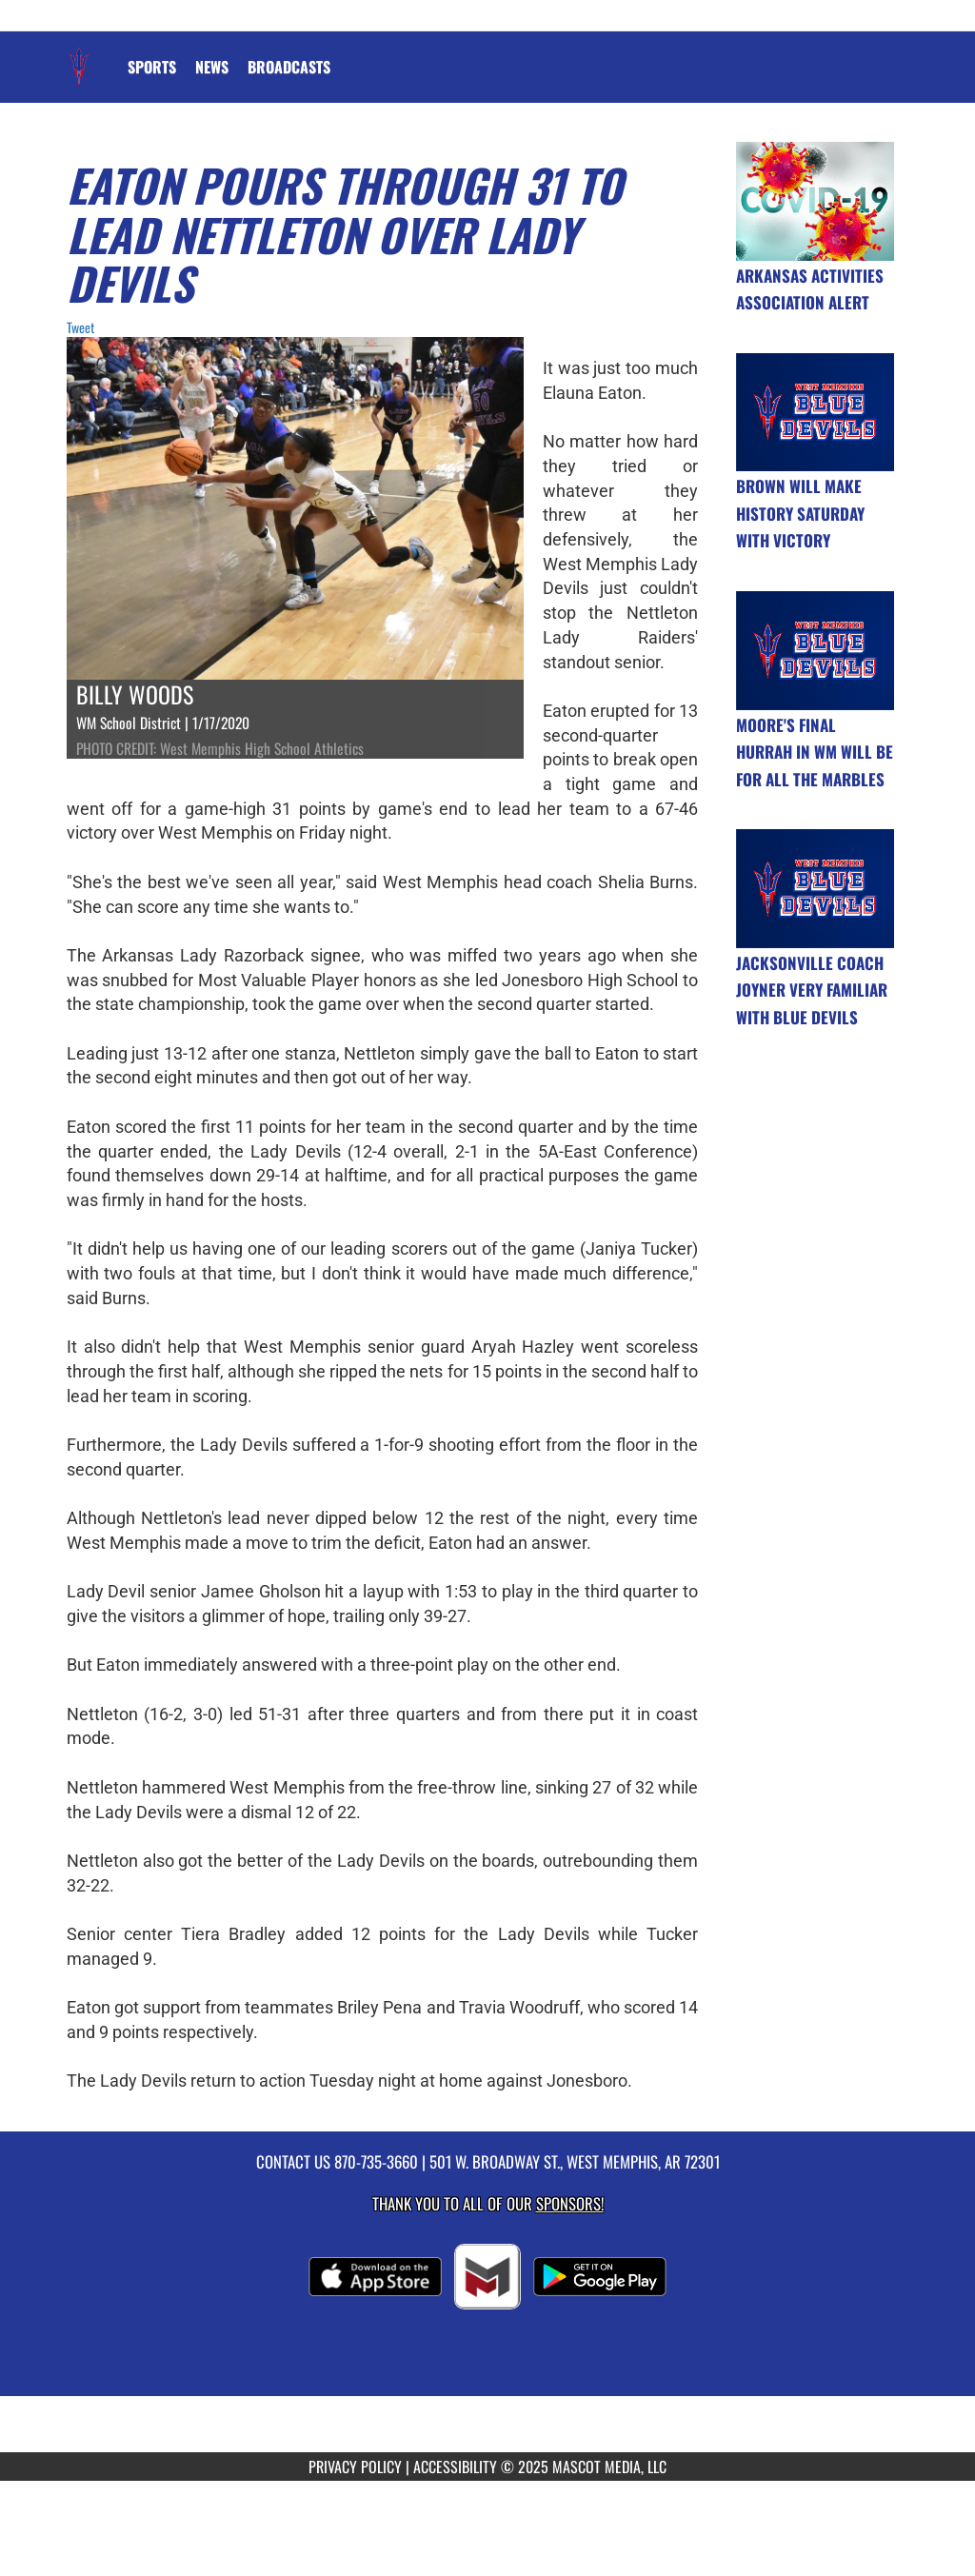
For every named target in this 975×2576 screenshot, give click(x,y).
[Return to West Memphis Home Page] (79, 55)
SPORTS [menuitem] (152, 66)
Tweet (80, 327)
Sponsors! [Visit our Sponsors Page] (570, 2203)
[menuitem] (212, 66)
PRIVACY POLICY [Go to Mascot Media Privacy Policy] (355, 2466)
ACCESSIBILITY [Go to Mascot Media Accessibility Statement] (455, 2466)
